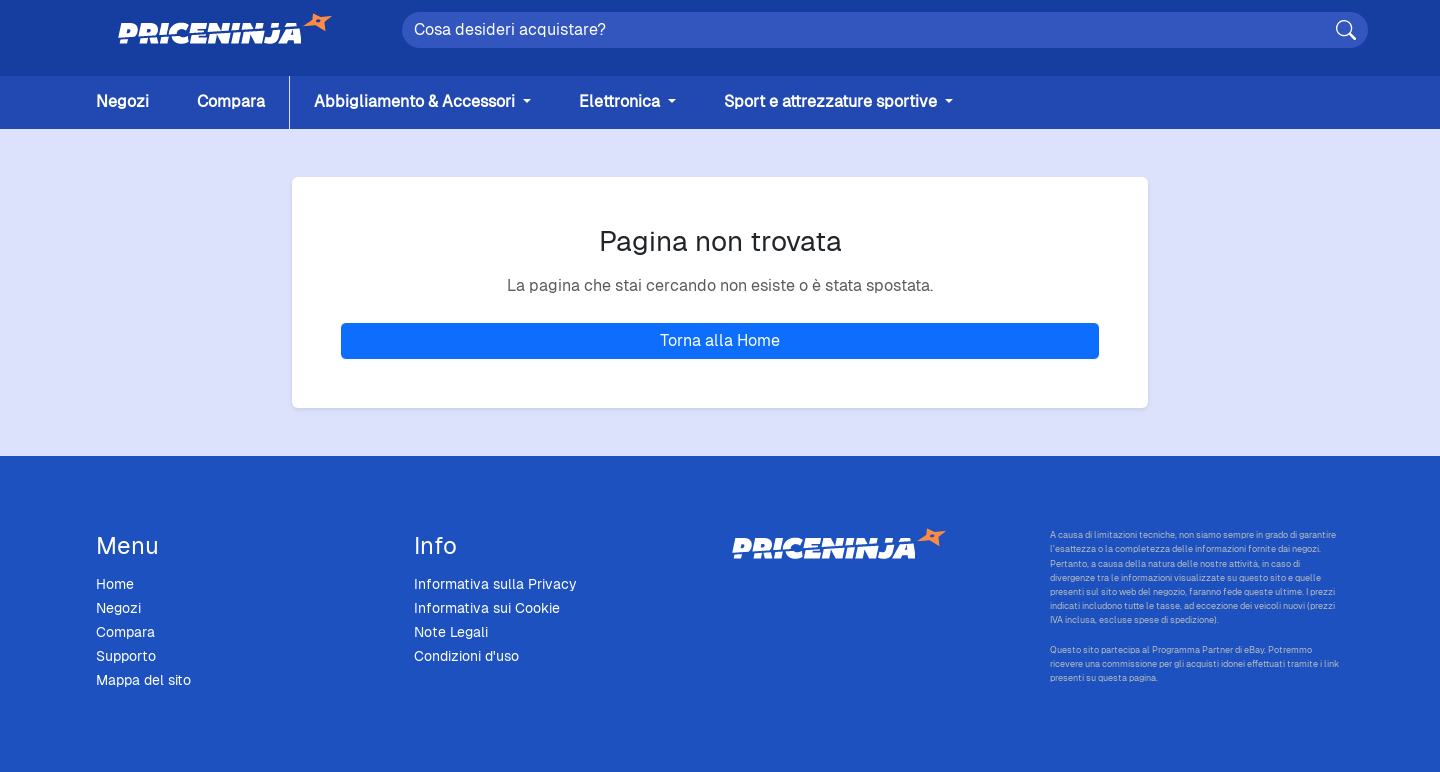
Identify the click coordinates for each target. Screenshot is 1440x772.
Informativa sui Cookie (487, 608)
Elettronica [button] (621, 101)
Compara (231, 101)
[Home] (225, 30)
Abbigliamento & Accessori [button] (416, 101)
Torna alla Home (720, 340)
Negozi (122, 101)
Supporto (126, 656)
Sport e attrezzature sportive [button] (832, 101)
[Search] (885, 30)
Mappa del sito (143, 680)
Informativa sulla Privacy (495, 584)
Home (115, 584)
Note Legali (451, 632)
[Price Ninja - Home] (879, 545)
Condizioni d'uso (466, 656)
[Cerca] (1346, 30)
